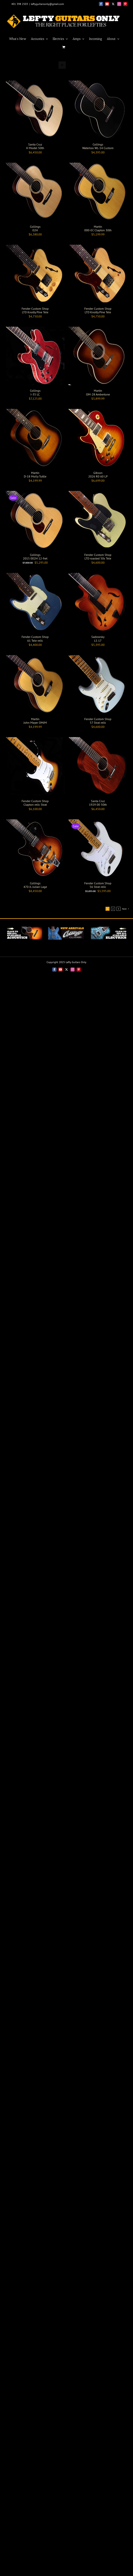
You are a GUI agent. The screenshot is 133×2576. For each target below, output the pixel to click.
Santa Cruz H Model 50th (35, 146)
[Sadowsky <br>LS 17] (98, 575)
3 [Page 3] (118, 908)
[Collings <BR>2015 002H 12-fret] (35, 493)
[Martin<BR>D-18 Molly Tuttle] (35, 411)
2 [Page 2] (113, 908)
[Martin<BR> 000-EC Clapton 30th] (98, 165)
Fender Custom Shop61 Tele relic (35, 638)
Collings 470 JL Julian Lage (35, 885)
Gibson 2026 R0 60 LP (98, 474)
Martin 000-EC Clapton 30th (98, 228)
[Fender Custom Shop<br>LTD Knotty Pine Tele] (35, 247)
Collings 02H (35, 228)
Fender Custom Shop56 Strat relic (97, 885)
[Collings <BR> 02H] (35, 165)
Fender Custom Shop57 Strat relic (97, 720)
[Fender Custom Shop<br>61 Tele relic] (35, 575)
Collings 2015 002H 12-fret (35, 556)
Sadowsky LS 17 (97, 638)
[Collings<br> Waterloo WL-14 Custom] (98, 83)
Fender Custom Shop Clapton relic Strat (35, 802)
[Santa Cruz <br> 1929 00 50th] (98, 739)
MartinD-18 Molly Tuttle (35, 474)
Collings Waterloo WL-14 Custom (97, 146)
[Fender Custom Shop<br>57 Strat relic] (98, 657)
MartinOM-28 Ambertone (98, 392)
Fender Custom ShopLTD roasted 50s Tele (97, 556)
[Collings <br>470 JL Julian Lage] (35, 821)
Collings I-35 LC (35, 392)
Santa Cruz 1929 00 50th (98, 802)
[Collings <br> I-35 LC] (35, 329)
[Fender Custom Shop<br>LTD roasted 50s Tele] (98, 493)
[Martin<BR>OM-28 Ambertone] (98, 329)
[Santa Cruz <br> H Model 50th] (35, 83)
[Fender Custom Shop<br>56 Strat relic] (98, 821)
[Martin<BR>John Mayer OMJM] (35, 657)
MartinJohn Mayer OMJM (35, 720)
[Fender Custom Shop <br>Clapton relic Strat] (35, 739)
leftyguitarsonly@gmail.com (47, 4)
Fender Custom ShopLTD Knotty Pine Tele (35, 310)
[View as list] (69, 65)
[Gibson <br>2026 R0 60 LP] (98, 411)
